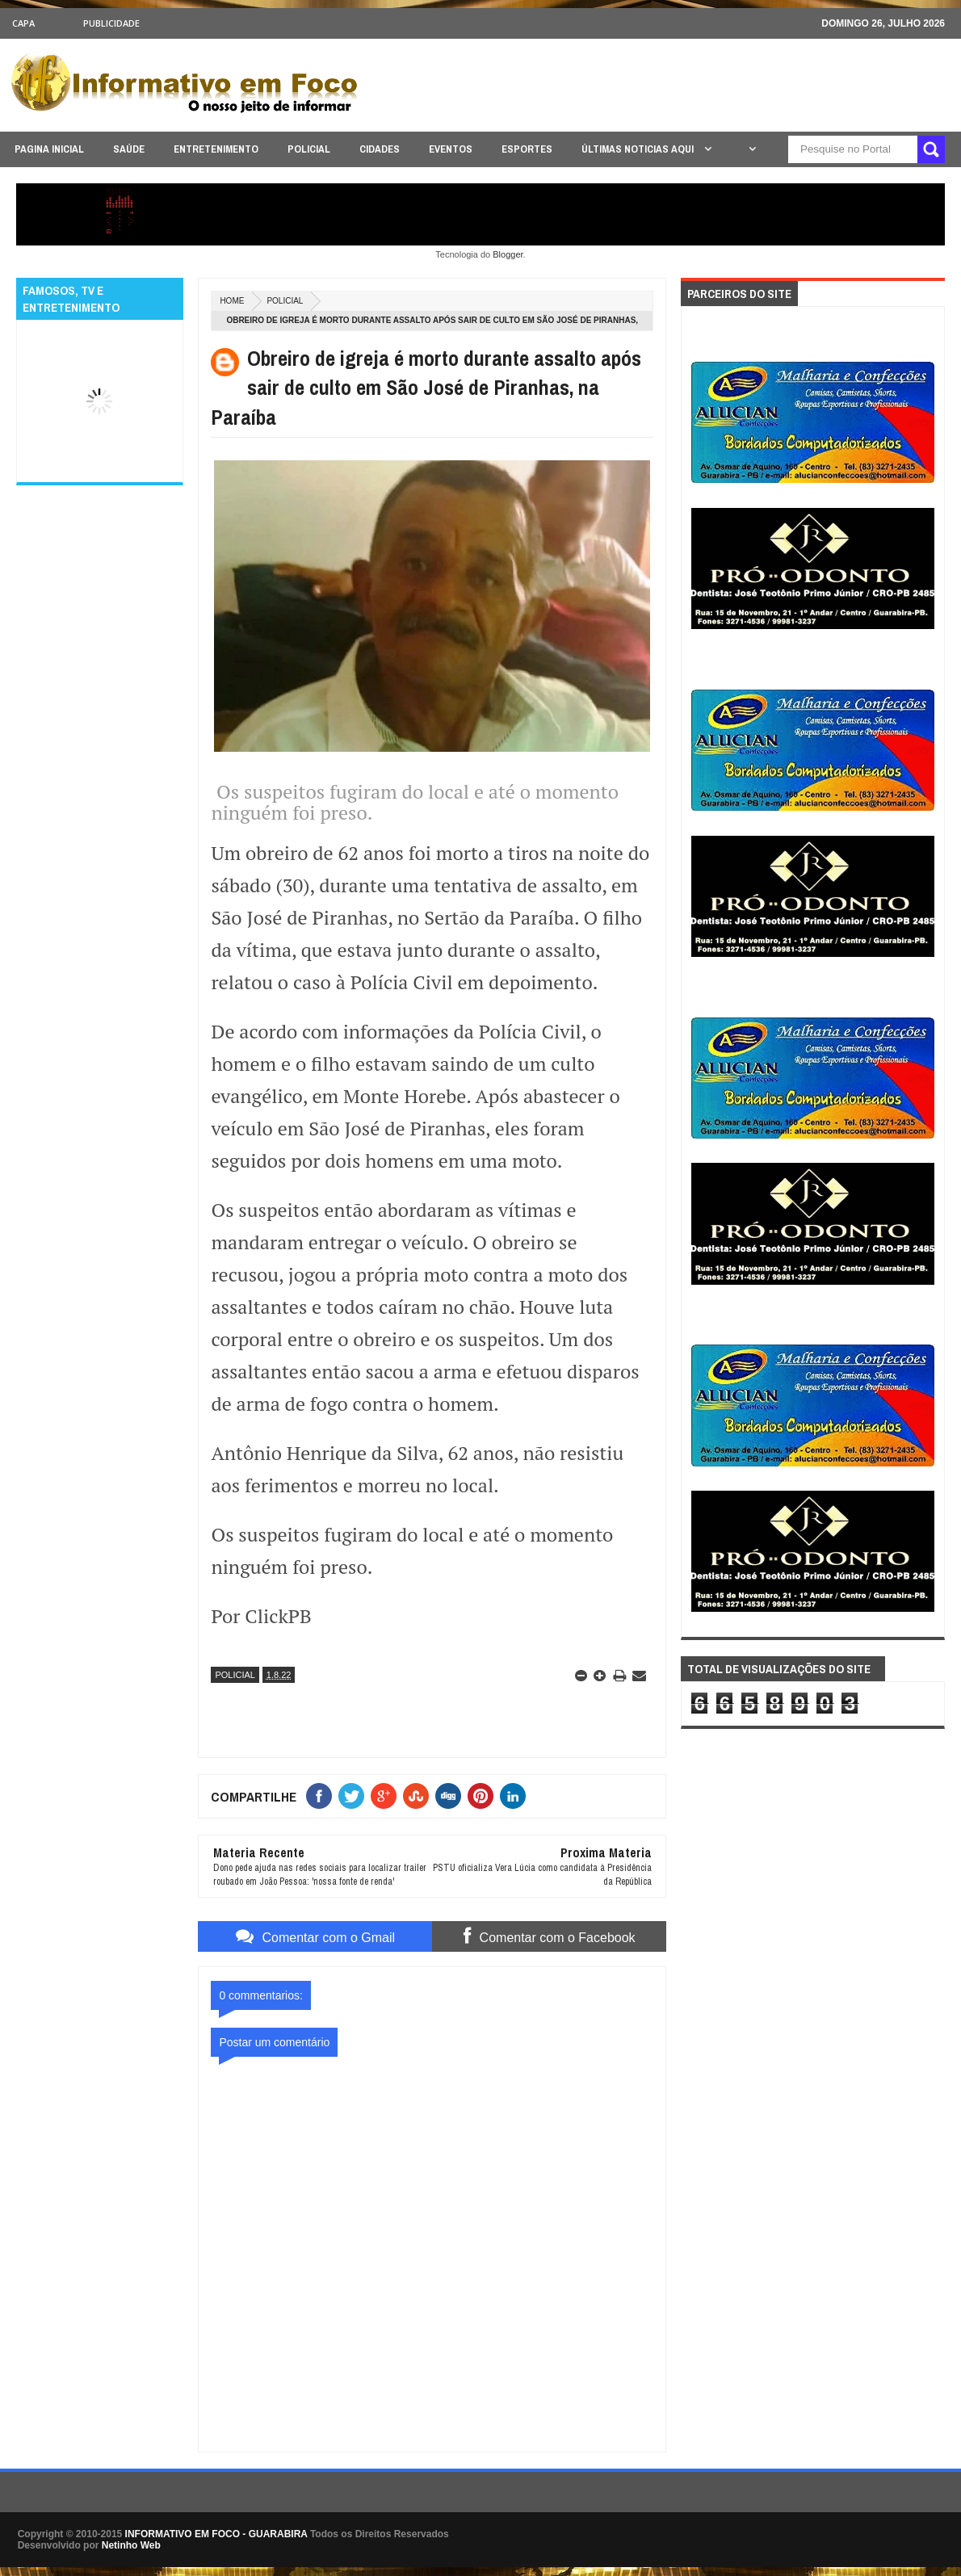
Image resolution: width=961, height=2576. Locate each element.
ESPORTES (526, 149)
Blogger (507, 254)
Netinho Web (131, 2545)
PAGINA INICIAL (49, 149)
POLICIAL (308, 149)
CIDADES (379, 149)
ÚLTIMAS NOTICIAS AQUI (638, 149)
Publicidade (111, 23)
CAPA (23, 23)
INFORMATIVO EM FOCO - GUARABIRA (216, 2534)
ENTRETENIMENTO (216, 149)
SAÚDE (129, 149)
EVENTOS (450, 149)
